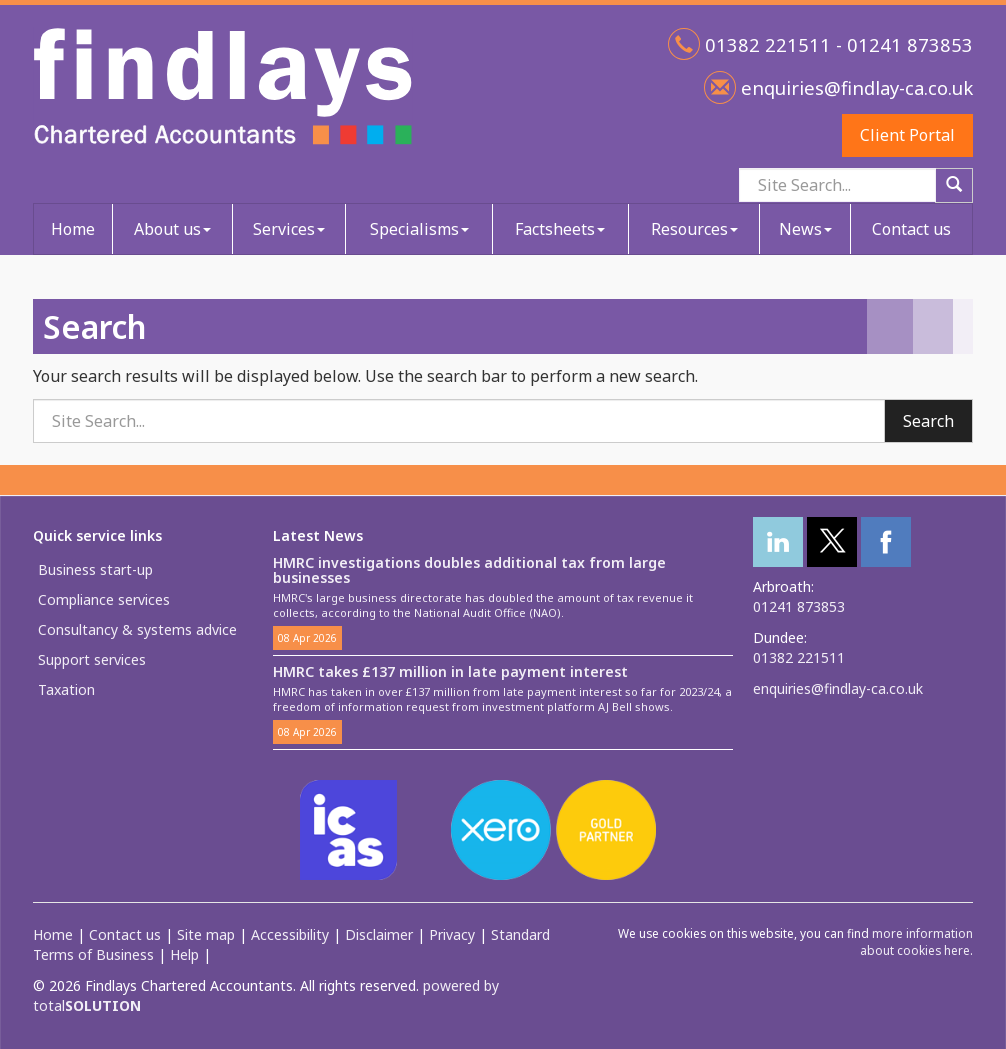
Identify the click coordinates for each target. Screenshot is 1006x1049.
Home (73, 229)
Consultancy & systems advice (137, 629)
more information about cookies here (916, 941)
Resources (694, 229)
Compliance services (104, 599)
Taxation (66, 689)
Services (289, 229)
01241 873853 (799, 606)
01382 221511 (799, 657)
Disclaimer (379, 934)
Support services (92, 659)
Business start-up (95, 569)
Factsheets (560, 229)
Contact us (911, 229)
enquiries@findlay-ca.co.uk (854, 87)
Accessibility (290, 934)
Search (928, 421)
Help (184, 954)
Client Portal (907, 135)
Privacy (452, 934)
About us (172, 229)
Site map (206, 934)
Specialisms (419, 229)
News (805, 229)
